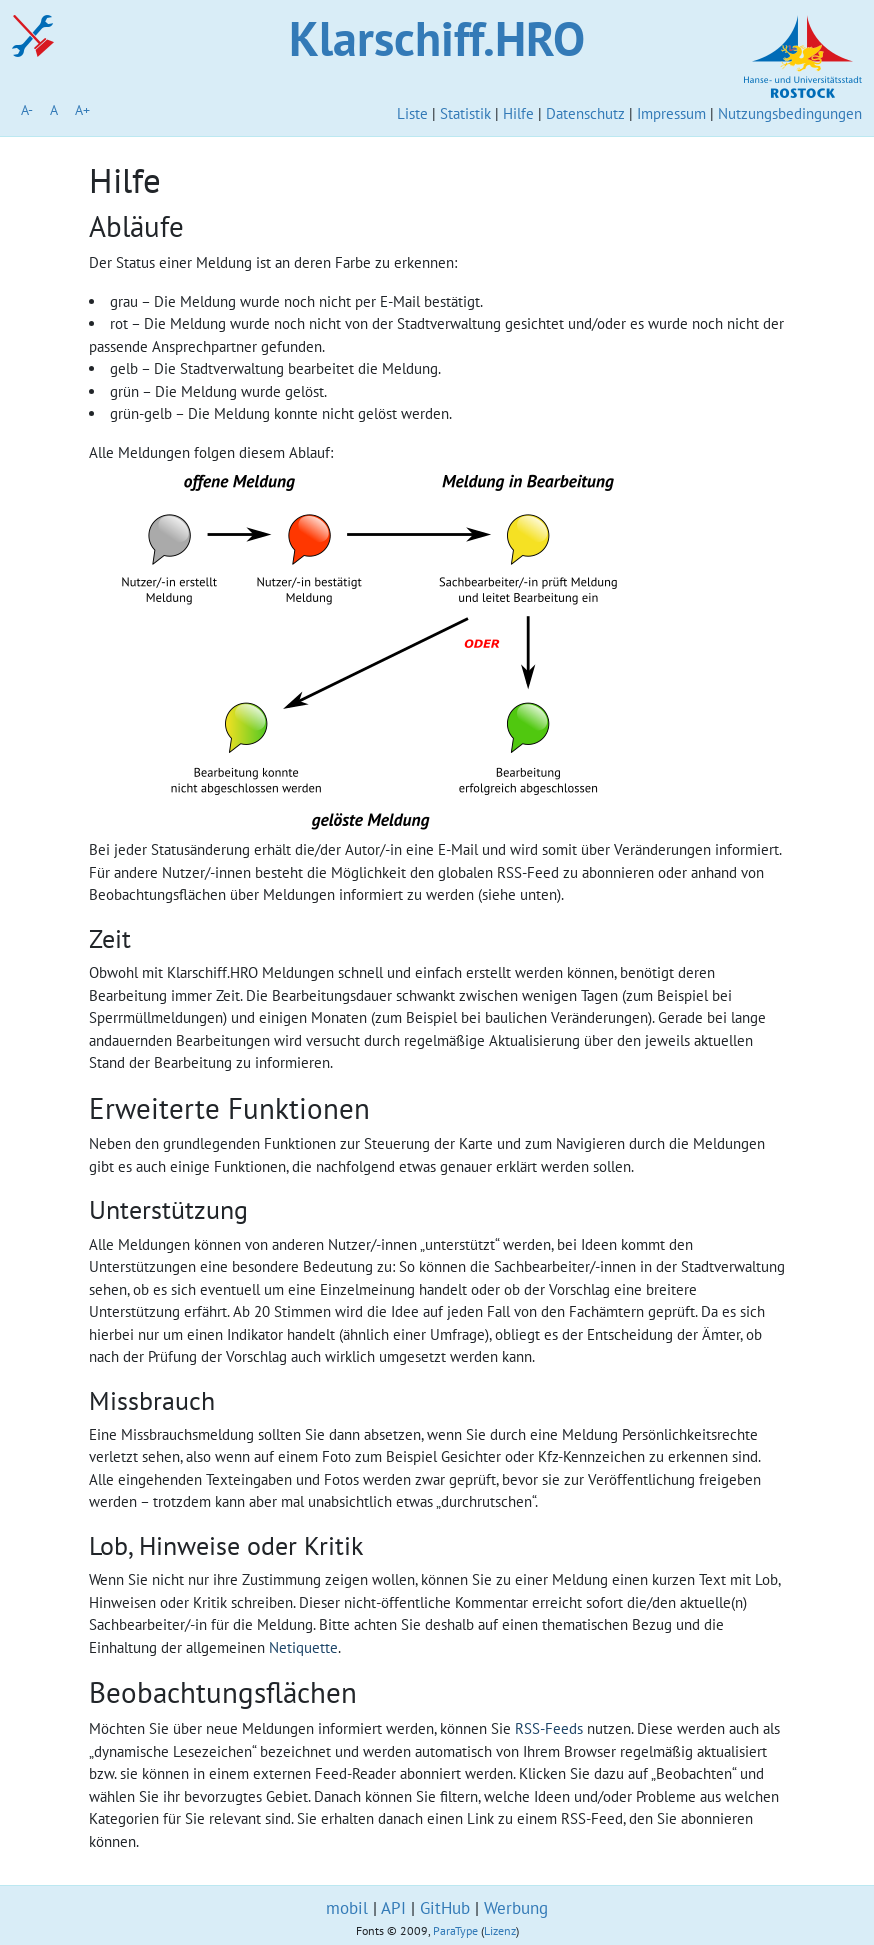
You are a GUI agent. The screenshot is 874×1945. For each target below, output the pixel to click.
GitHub (445, 1908)
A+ (82, 110)
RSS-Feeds (549, 1728)
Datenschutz (585, 113)
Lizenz (500, 1930)
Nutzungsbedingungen (790, 113)
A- (27, 110)
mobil (347, 1908)
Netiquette (303, 1647)
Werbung (516, 1908)
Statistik (465, 113)
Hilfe (518, 113)
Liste (412, 113)
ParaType (455, 1930)
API (393, 1908)
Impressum (671, 113)
